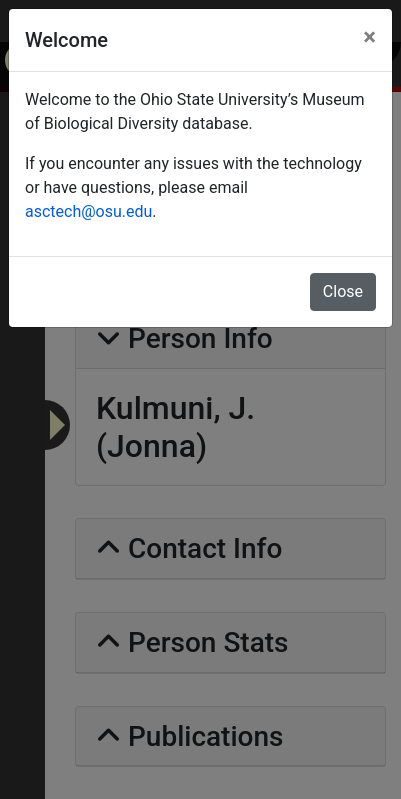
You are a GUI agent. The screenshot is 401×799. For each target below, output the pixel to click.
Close (343, 291)
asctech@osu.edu (88, 211)
